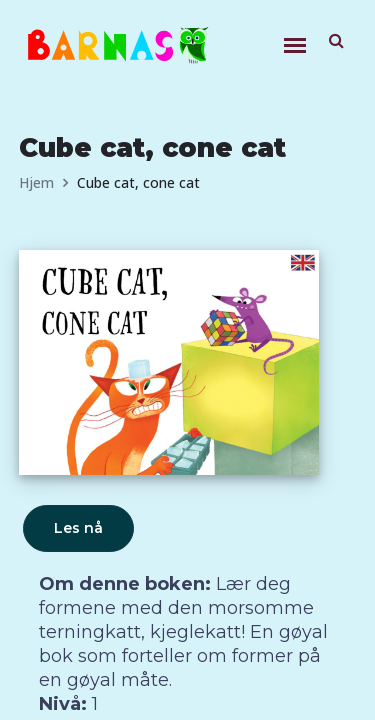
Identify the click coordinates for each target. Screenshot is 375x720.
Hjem (36, 182)
